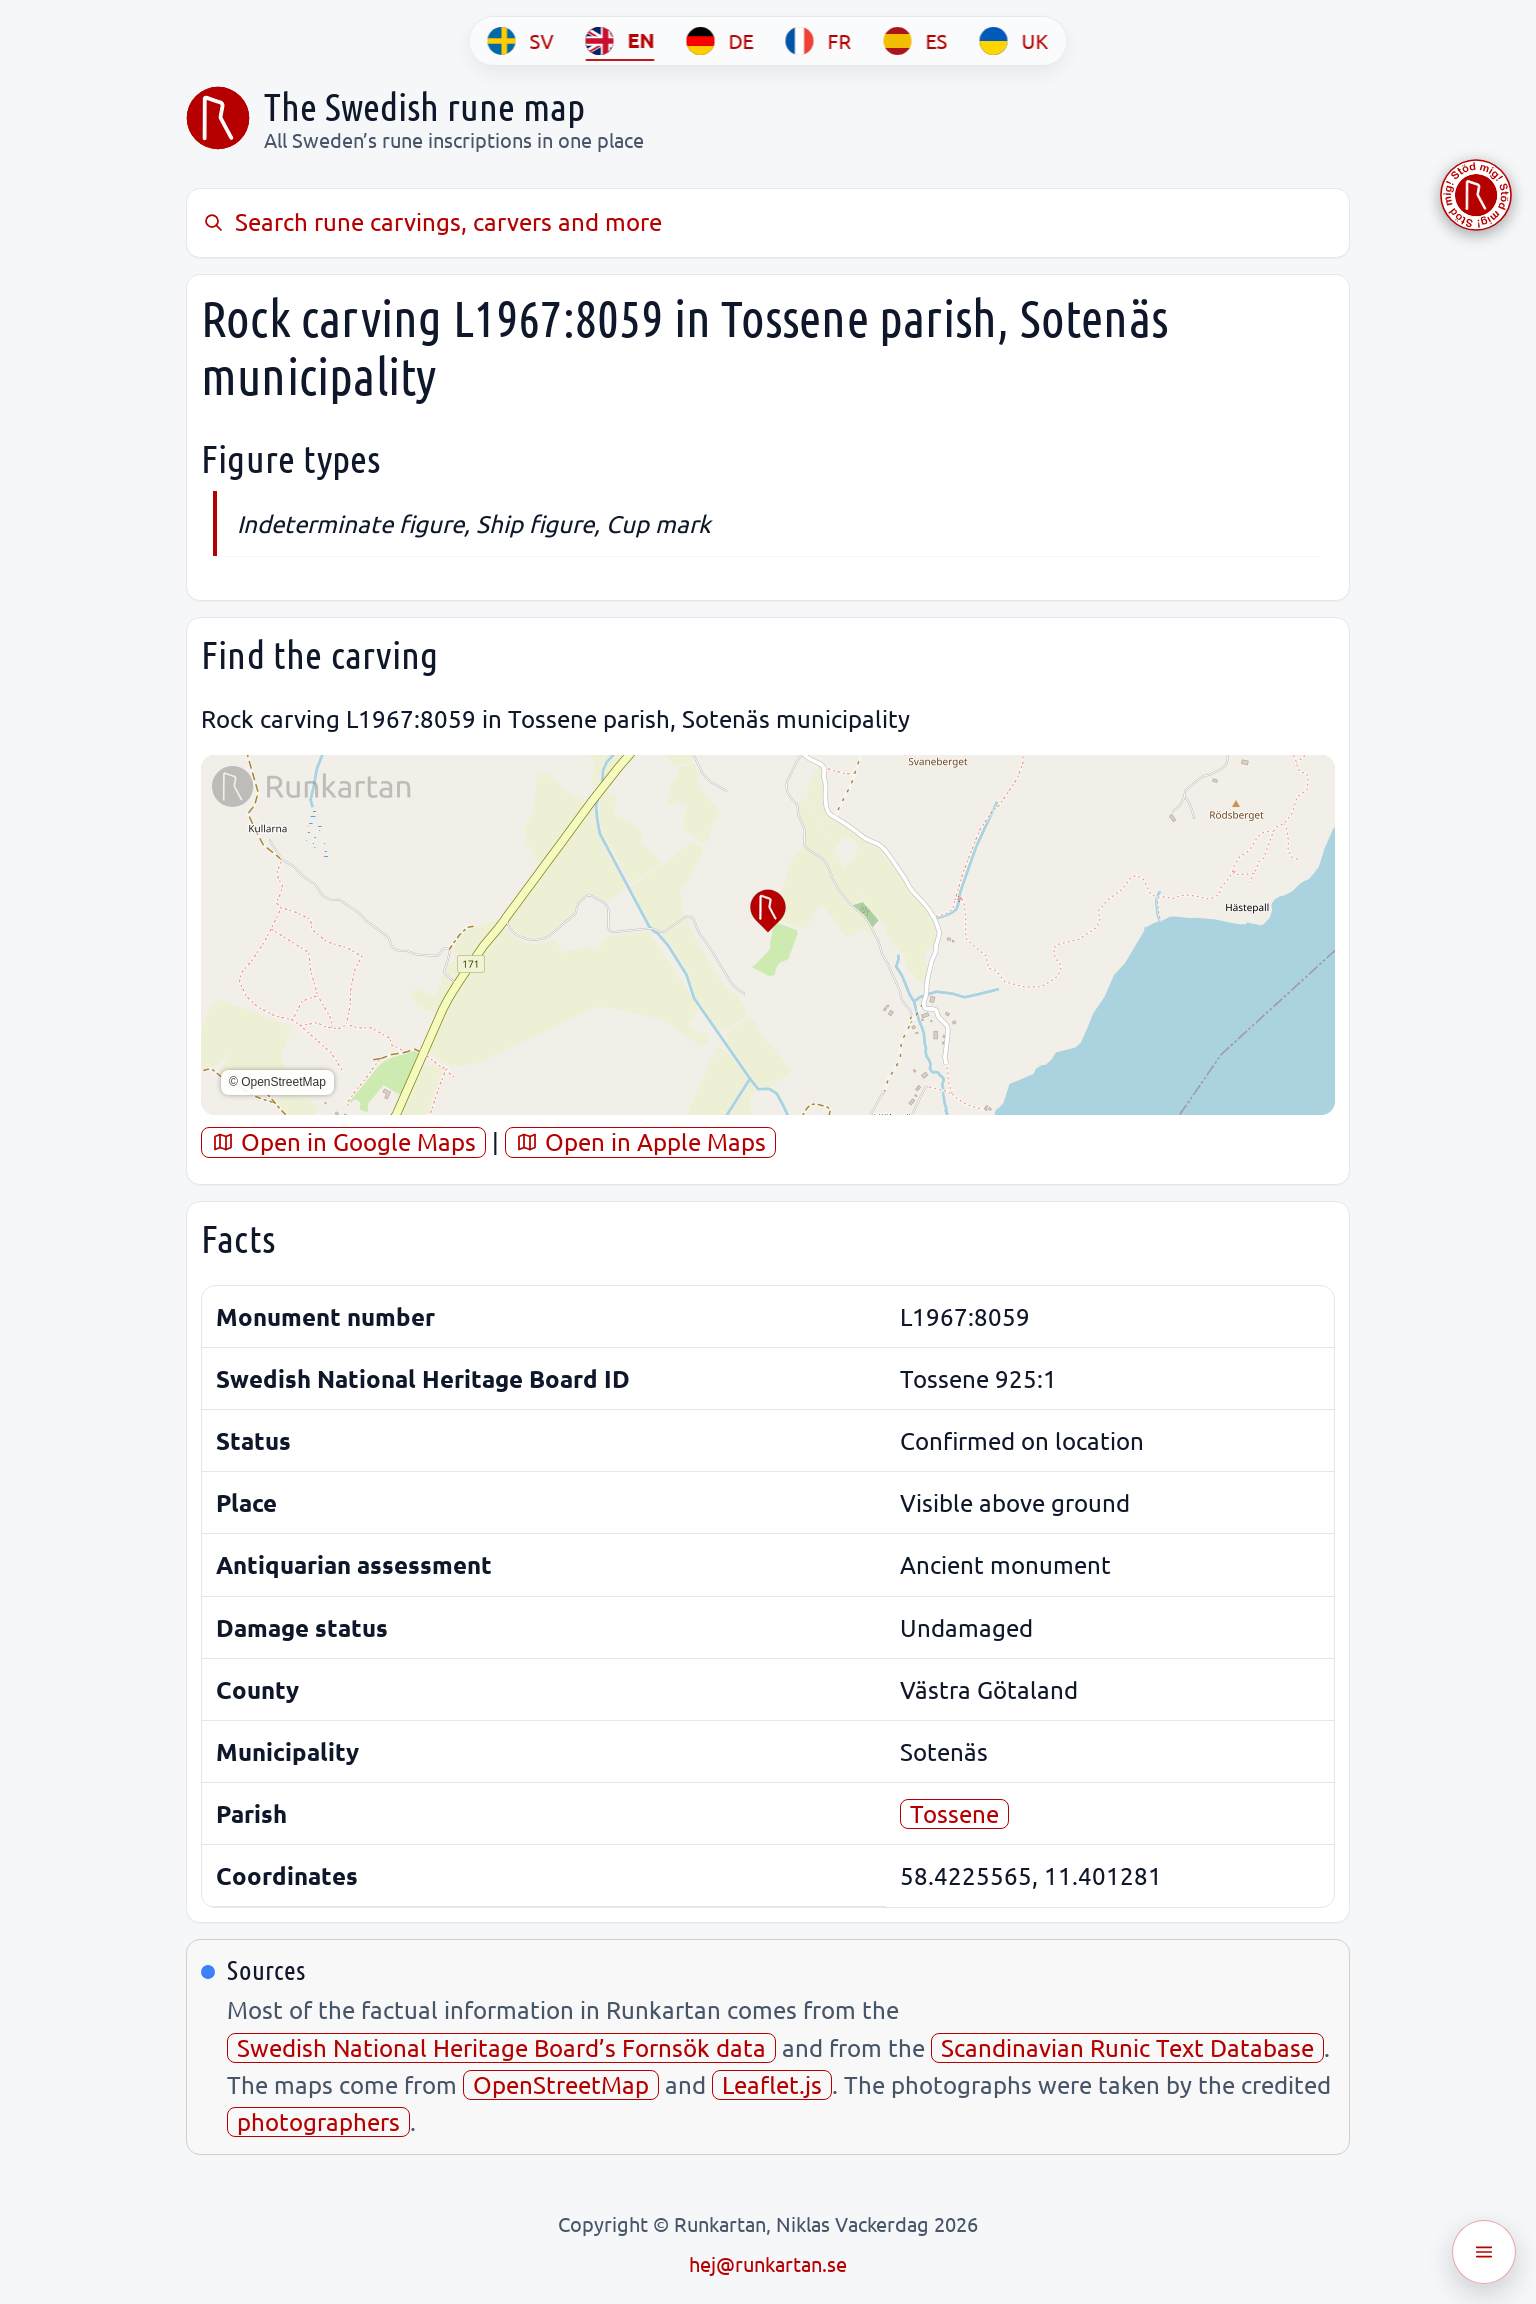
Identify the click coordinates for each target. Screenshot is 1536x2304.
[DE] (720, 41)
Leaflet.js (772, 2084)
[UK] (1014, 41)
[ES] (916, 41)
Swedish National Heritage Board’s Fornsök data (501, 2047)
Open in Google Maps (343, 1141)
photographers (318, 2121)
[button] (768, 911)
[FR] (819, 41)
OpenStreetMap (561, 2084)
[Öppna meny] (1484, 2252)
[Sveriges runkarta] (218, 118)
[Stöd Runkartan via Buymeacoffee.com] (1476, 195)
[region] (768, 935)
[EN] (620, 41)
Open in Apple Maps (640, 1141)
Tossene (954, 1813)
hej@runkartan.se (768, 2263)
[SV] (521, 41)
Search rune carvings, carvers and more (431, 221)
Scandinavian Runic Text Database (1127, 2047)
